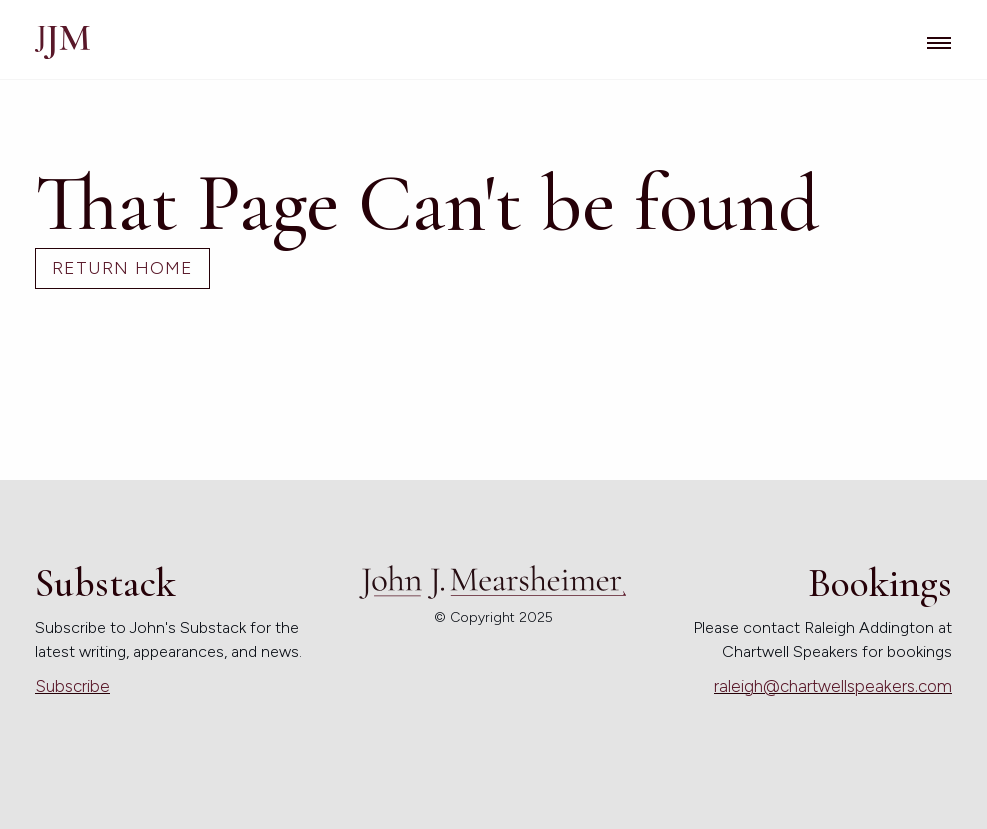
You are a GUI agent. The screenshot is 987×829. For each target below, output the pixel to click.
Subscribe (72, 686)
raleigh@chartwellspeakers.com (833, 686)
